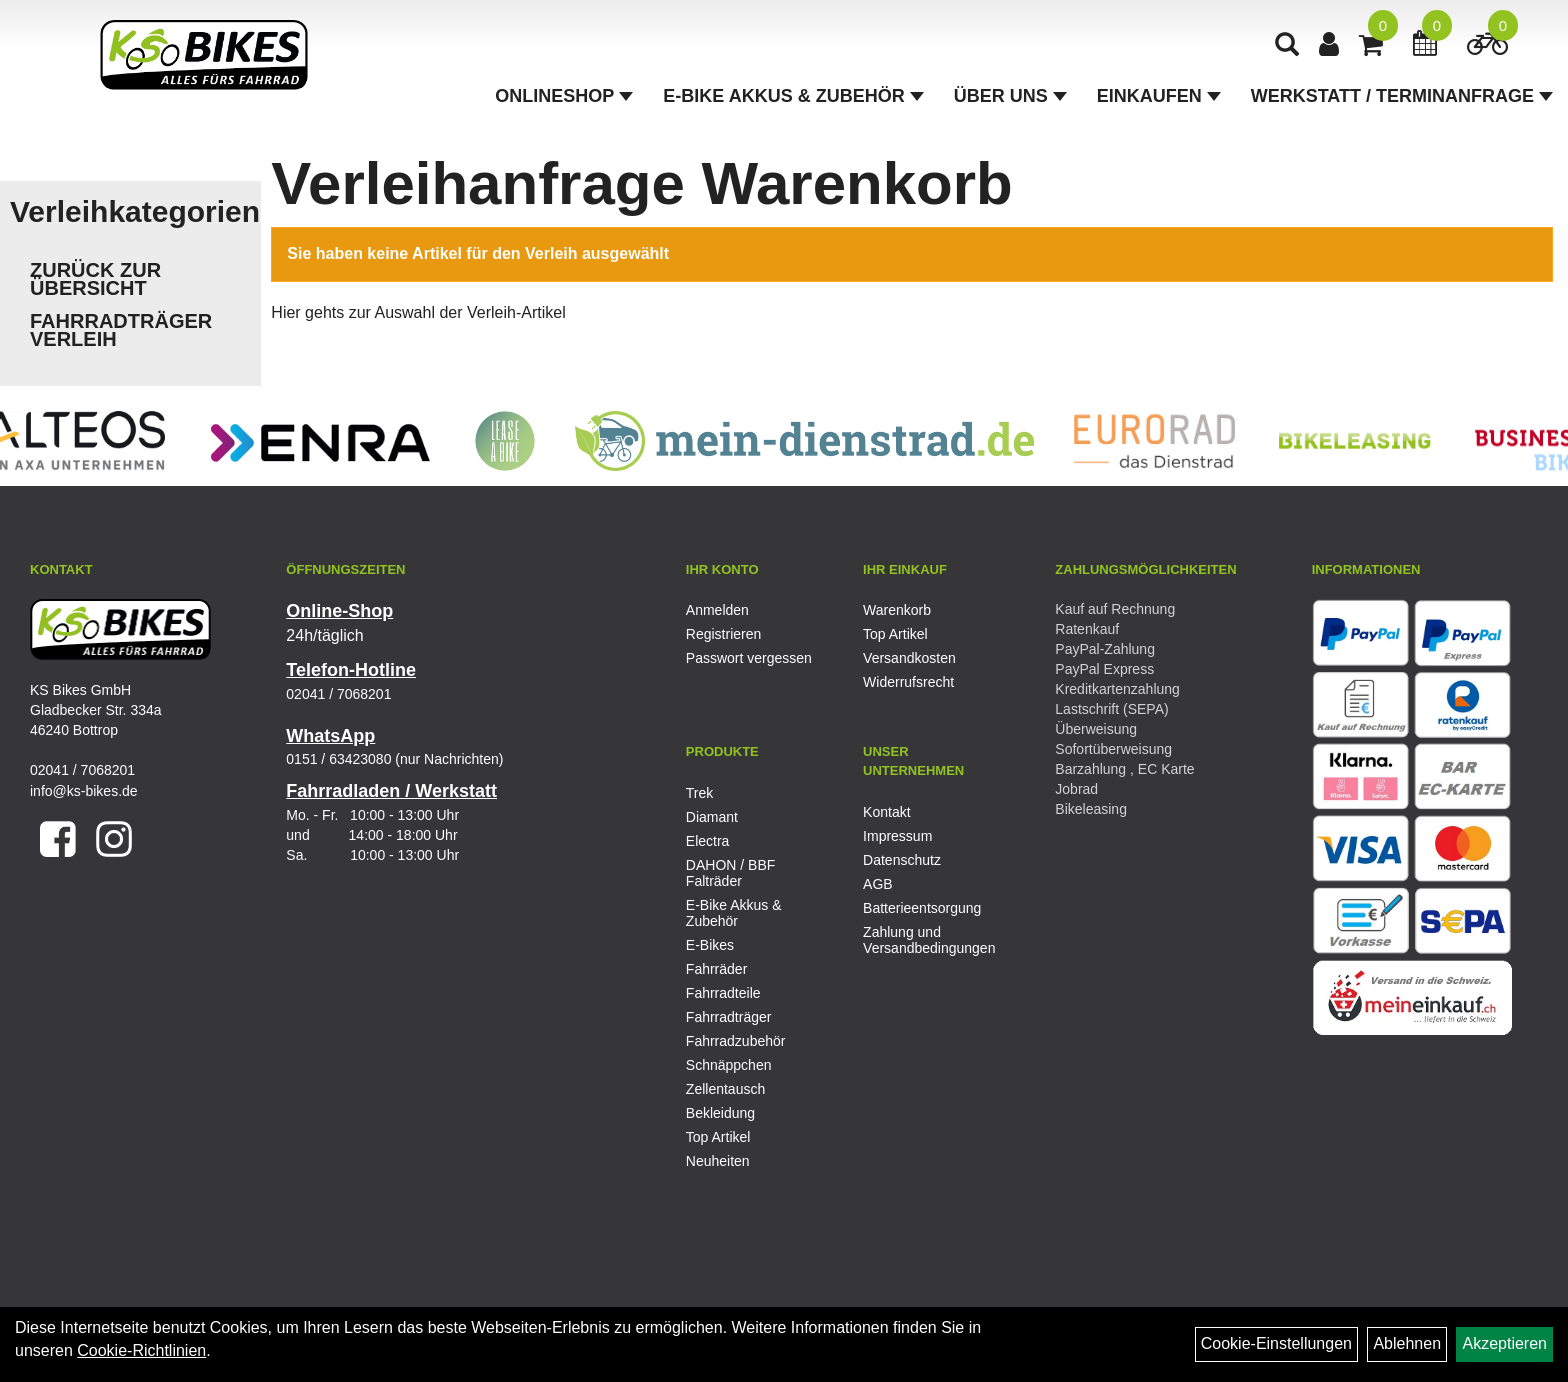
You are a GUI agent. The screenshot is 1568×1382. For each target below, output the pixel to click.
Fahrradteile (723, 993)
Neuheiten (718, 1161)
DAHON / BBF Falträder (730, 873)
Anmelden (717, 610)
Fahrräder (716, 969)
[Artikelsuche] (1287, 46)
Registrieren (723, 634)
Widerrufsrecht (908, 682)
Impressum (897, 836)
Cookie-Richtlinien (141, 1350)
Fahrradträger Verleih (121, 330)
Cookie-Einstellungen (1276, 1343)
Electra (708, 841)
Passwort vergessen (749, 658)
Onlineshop (564, 96)
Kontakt (886, 812)
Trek (699, 793)
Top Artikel (895, 634)
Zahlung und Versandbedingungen (929, 940)
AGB (878, 884)
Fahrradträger (729, 1017)
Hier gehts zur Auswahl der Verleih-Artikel (418, 312)
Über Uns (1010, 96)
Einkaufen (1159, 96)
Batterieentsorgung (922, 908)
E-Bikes (710, 945)
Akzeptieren (1504, 1343)
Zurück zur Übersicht (95, 279)
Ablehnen (1407, 1343)
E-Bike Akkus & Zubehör (793, 96)
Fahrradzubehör (736, 1041)
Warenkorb (897, 610)
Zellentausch (725, 1089)
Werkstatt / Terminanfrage (1402, 96)
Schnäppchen (729, 1065)
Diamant (712, 817)
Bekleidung (720, 1113)
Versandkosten (909, 658)
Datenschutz (902, 860)
